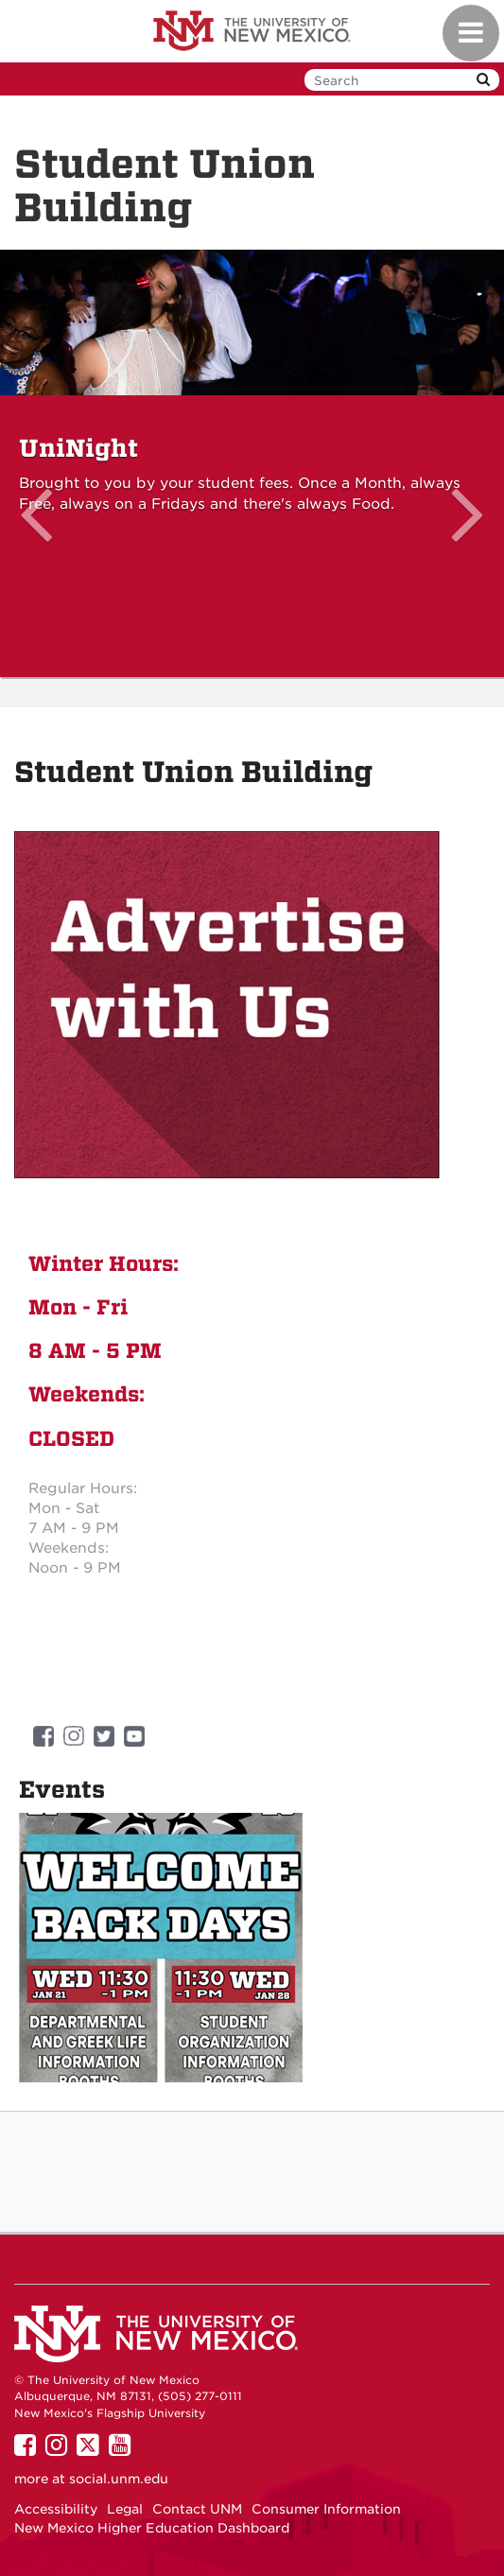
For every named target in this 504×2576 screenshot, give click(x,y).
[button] (38, 464)
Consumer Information (326, 2508)
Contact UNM (197, 2508)
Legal (125, 2508)
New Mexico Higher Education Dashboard (151, 2527)
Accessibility (55, 2508)
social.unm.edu (118, 2478)
